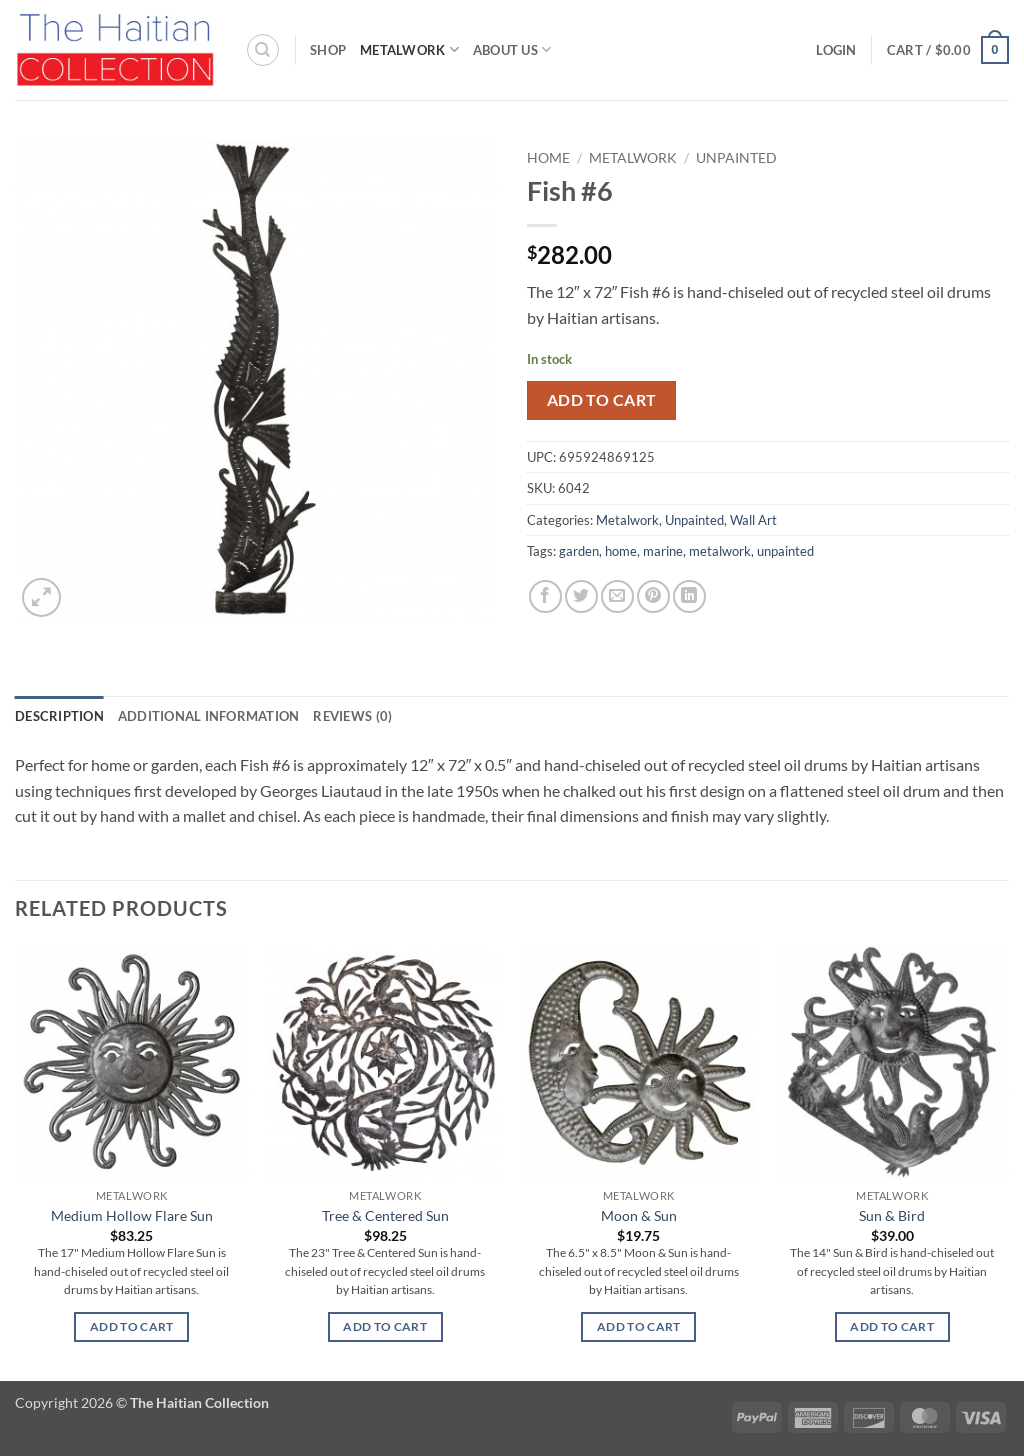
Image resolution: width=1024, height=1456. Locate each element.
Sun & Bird (892, 1215)
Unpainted (736, 158)
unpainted (785, 551)
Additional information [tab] (209, 716)
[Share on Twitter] (581, 596)
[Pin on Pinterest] (653, 596)
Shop (328, 50)
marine (663, 551)
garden (579, 551)
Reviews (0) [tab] (352, 716)
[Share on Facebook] (545, 596)
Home (548, 158)
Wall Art (753, 520)
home (621, 551)
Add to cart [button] (132, 1326)
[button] (836, 50)
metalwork (720, 551)
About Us (512, 49)
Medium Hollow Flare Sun (132, 1215)
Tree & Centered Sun (385, 1215)
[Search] (263, 50)
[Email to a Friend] (617, 596)
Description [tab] (59, 716)
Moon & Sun (639, 1215)
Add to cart (602, 400)
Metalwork (409, 49)
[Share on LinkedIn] (689, 596)
